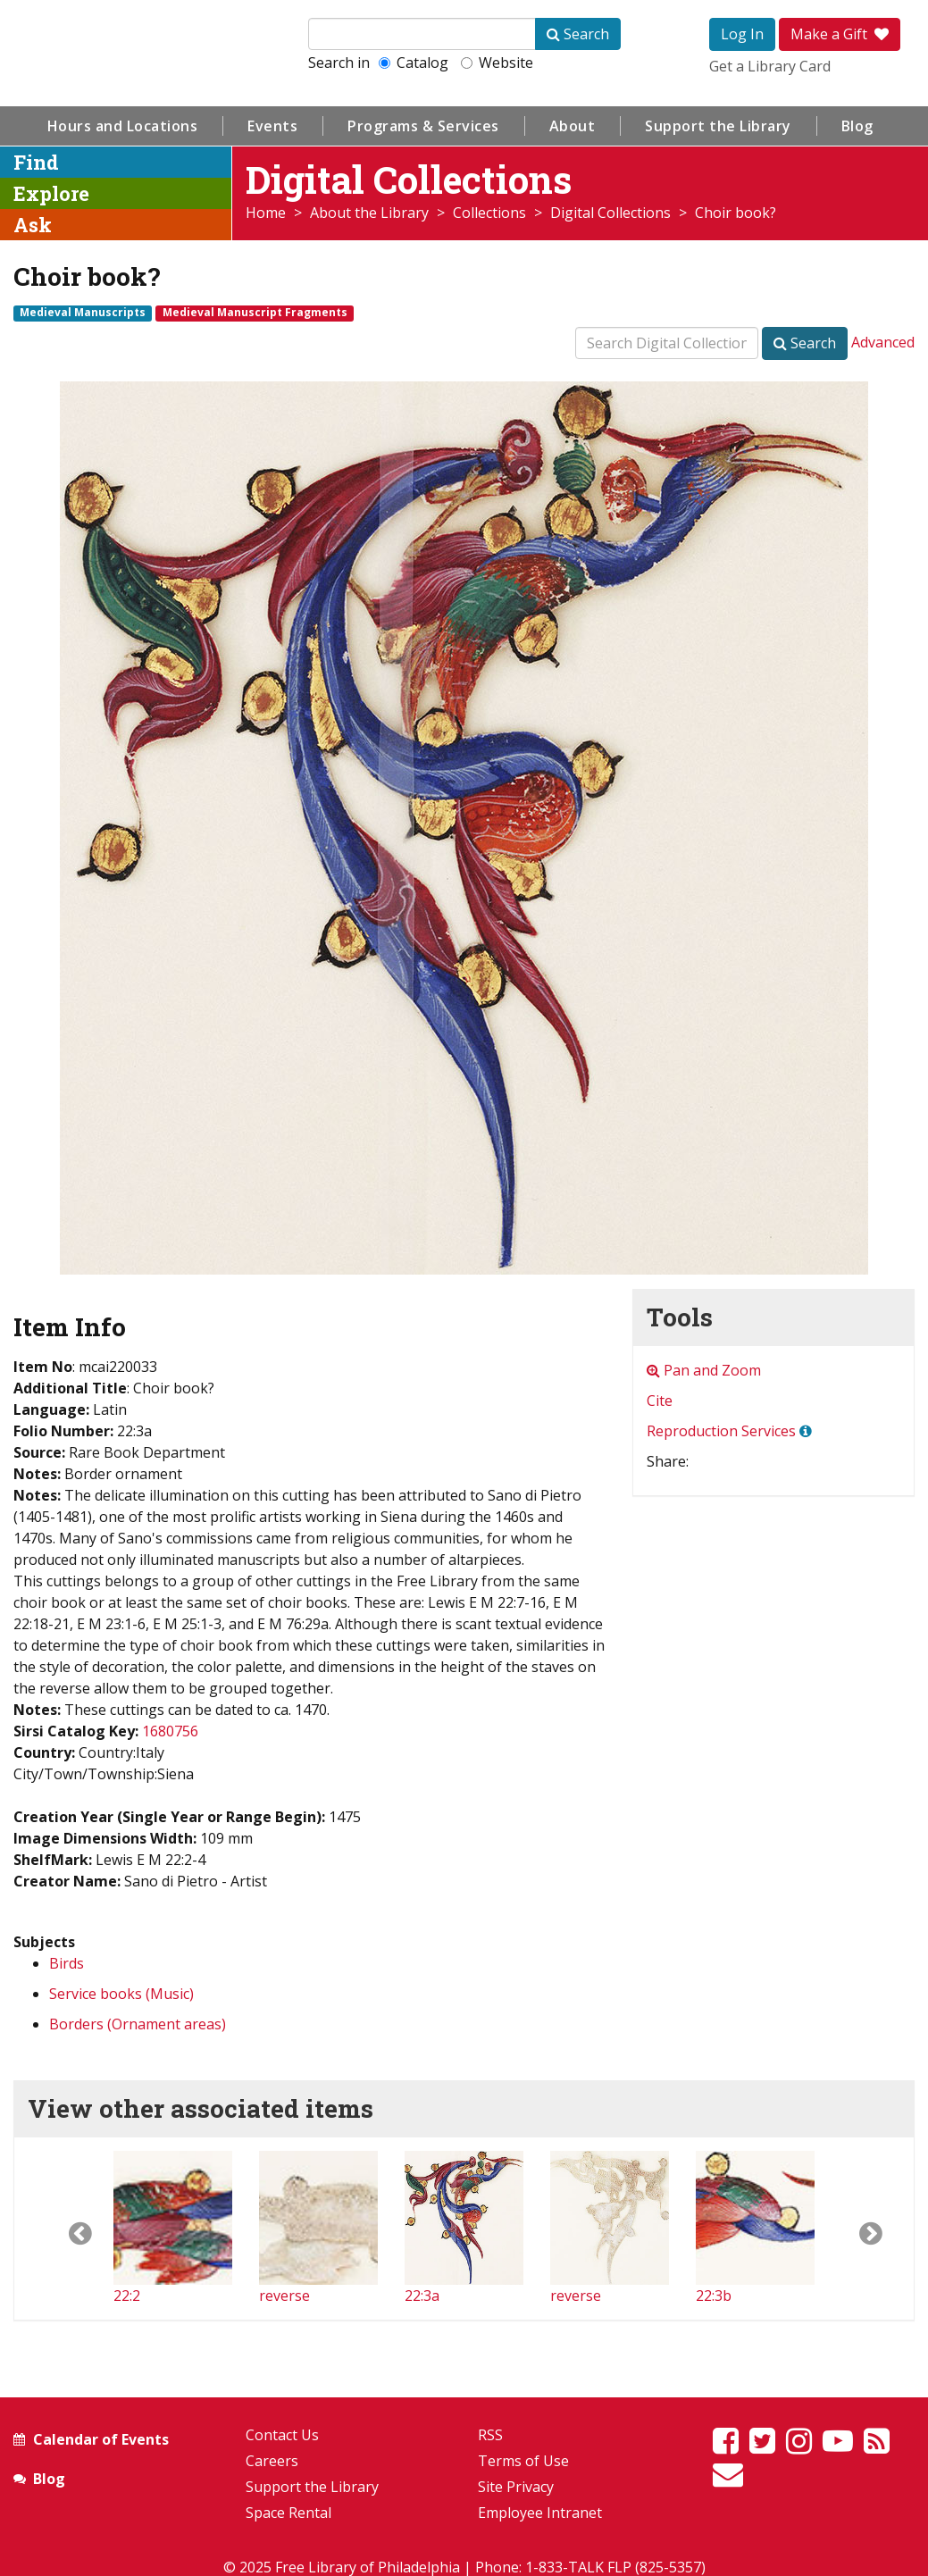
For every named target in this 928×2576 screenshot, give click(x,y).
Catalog (413, 62)
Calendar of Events (101, 2439)
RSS (490, 2435)
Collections (489, 212)
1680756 (170, 1731)
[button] (64, 2228)
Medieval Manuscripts (83, 312)
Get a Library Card (770, 66)
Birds (66, 1963)
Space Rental (288, 2512)
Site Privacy (516, 2487)
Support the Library (718, 126)
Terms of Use (523, 2461)
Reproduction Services (721, 1431)
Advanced (883, 342)
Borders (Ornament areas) (137, 2024)
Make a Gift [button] (839, 34)
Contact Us (282, 2435)
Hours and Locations (122, 126)
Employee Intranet (540, 2512)
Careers (272, 2461)
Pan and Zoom (704, 1370)
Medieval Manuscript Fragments (255, 312)
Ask (32, 225)
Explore (51, 193)
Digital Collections (610, 212)
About (572, 126)
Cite (660, 1400)
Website (497, 62)
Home (266, 212)
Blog (857, 126)
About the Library (369, 212)
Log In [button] (742, 34)
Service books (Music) (121, 1993)
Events (272, 126)
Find (36, 162)
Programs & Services (423, 126)
